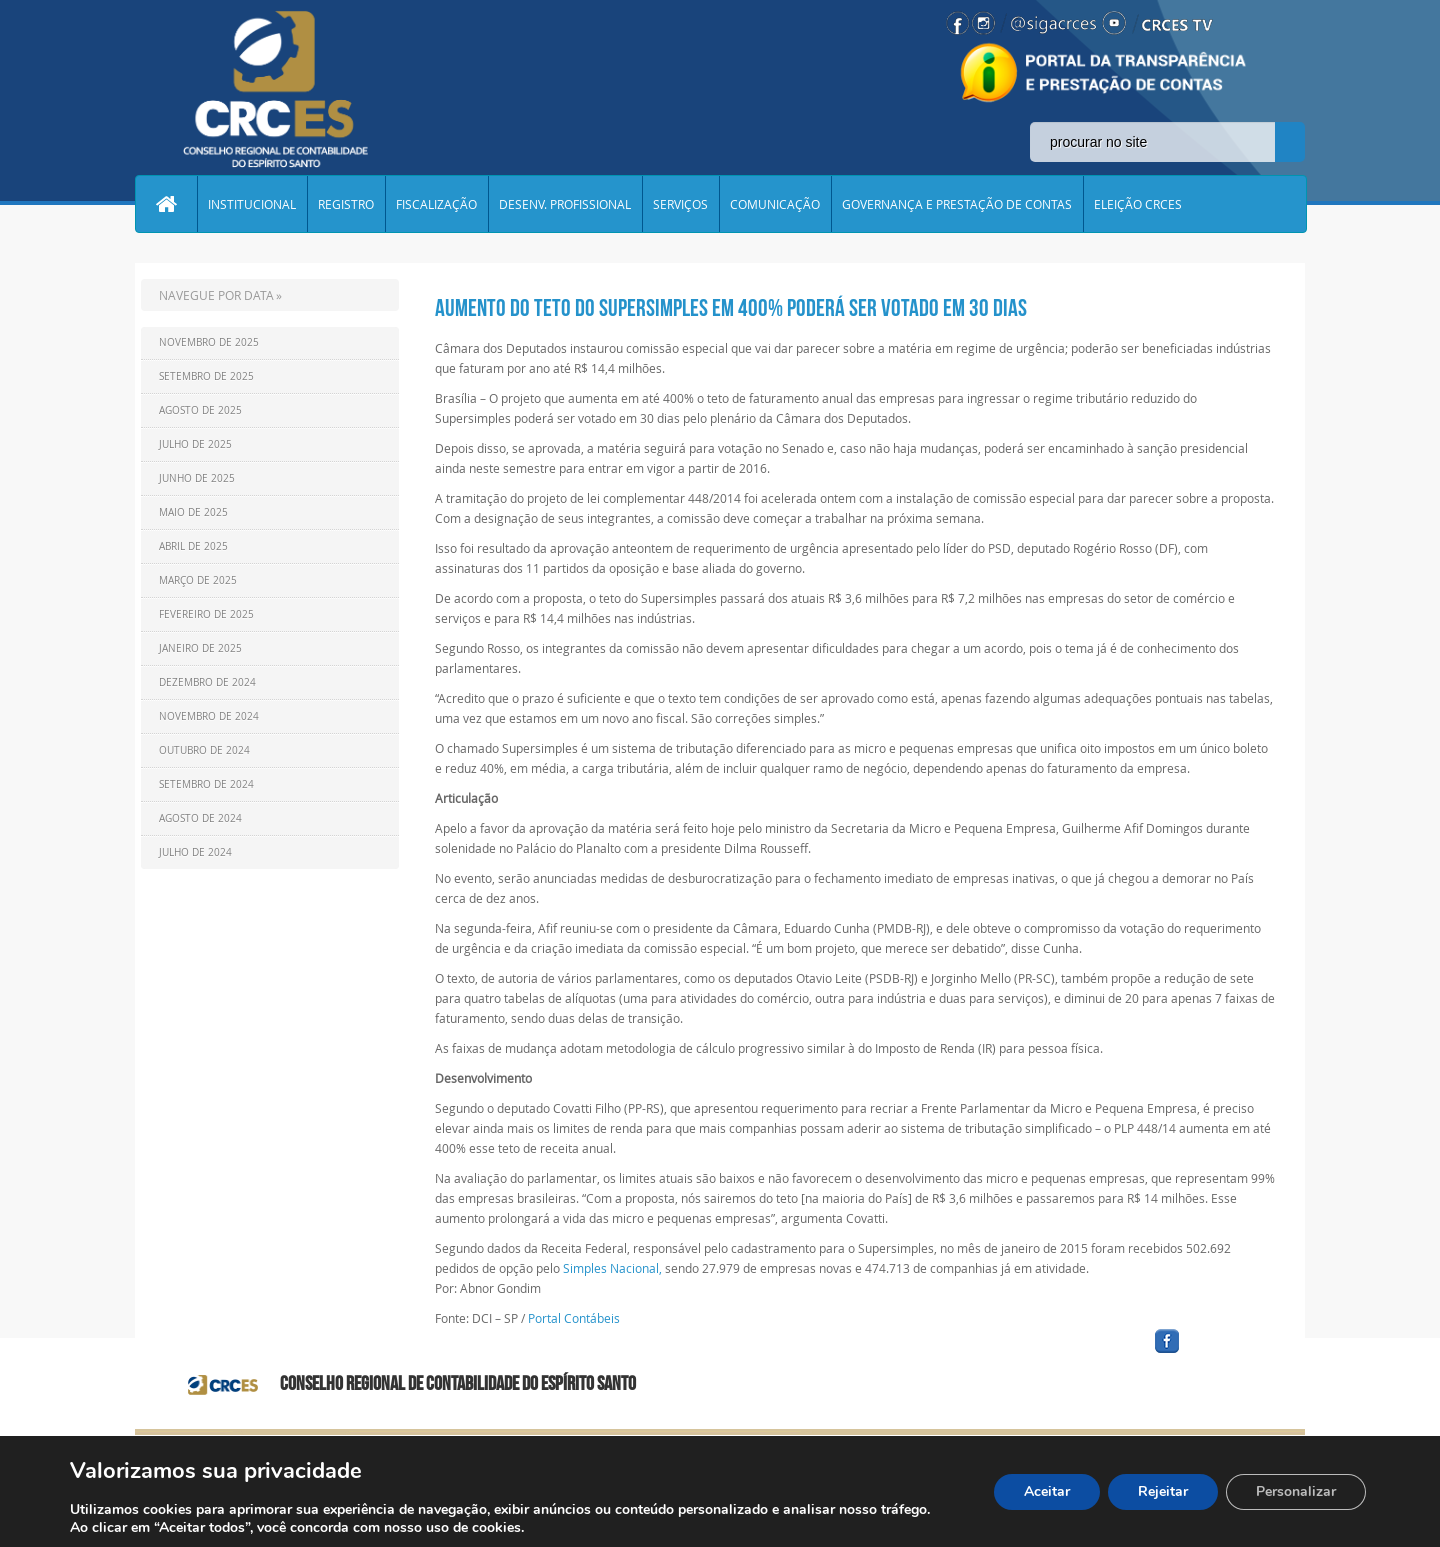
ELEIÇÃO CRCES (1138, 204)
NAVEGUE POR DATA (216, 295)
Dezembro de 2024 (207, 682)
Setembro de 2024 (206, 784)
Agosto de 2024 (200, 818)
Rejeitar (1163, 1491)
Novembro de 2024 (209, 716)
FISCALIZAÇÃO (436, 204)
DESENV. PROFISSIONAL (565, 204)
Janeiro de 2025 (200, 648)
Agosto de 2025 (200, 410)
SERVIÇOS (680, 204)
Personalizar (1296, 1491)
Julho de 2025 (195, 444)
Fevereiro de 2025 (206, 614)
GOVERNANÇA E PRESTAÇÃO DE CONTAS (957, 204)
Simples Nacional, (612, 1268)
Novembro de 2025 (209, 342)
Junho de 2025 (197, 478)
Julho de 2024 (195, 852)
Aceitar (1047, 1491)
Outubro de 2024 (204, 750)
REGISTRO (346, 204)
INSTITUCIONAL (252, 204)
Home (166, 204)
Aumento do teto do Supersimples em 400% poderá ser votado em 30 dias (731, 308)
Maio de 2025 (193, 512)
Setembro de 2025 (206, 376)
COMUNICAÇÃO (775, 204)
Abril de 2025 (193, 546)
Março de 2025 (198, 580)
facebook (1215, 1353)
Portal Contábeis (574, 1318)
